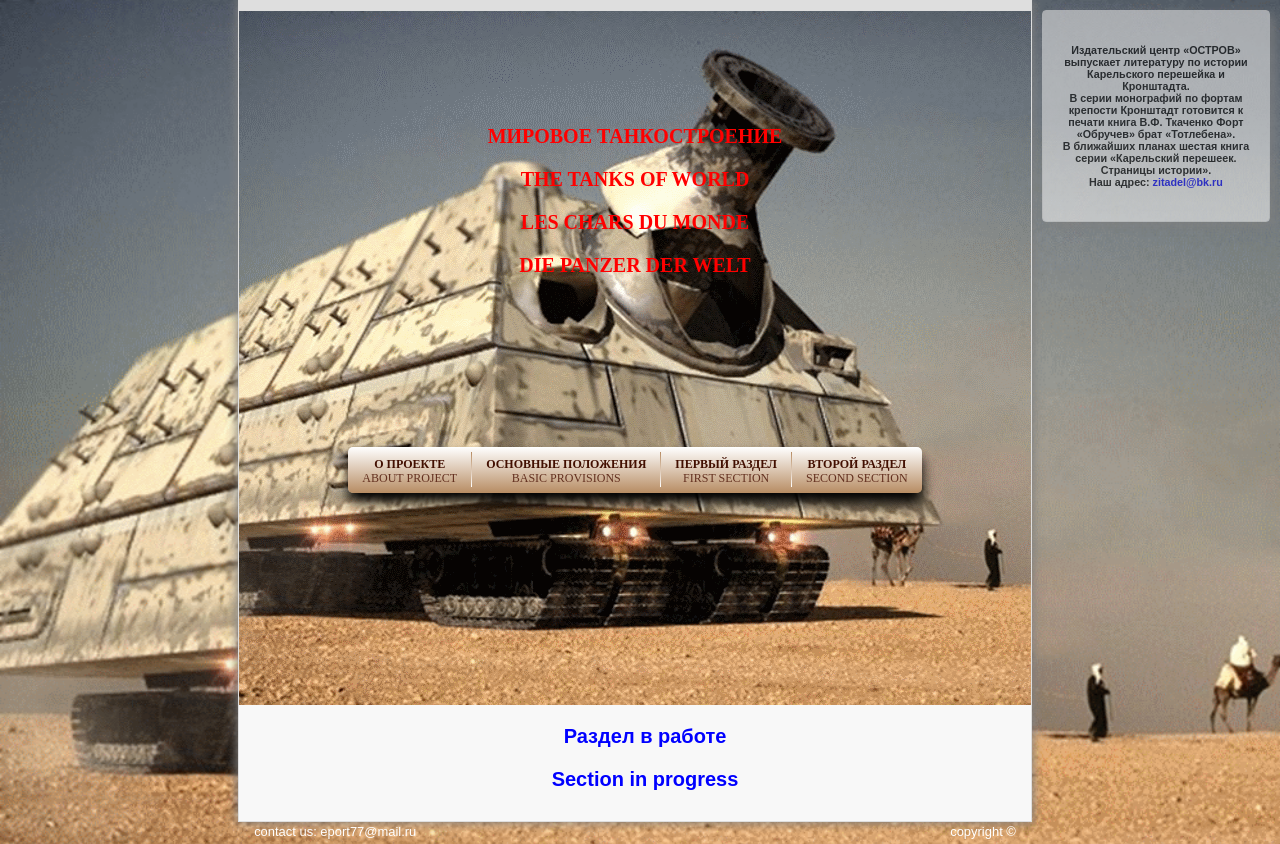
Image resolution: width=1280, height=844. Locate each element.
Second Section (857, 471)
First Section (726, 471)
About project (409, 471)
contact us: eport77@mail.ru (335, 831)
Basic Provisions (566, 471)
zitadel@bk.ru (1188, 182)
